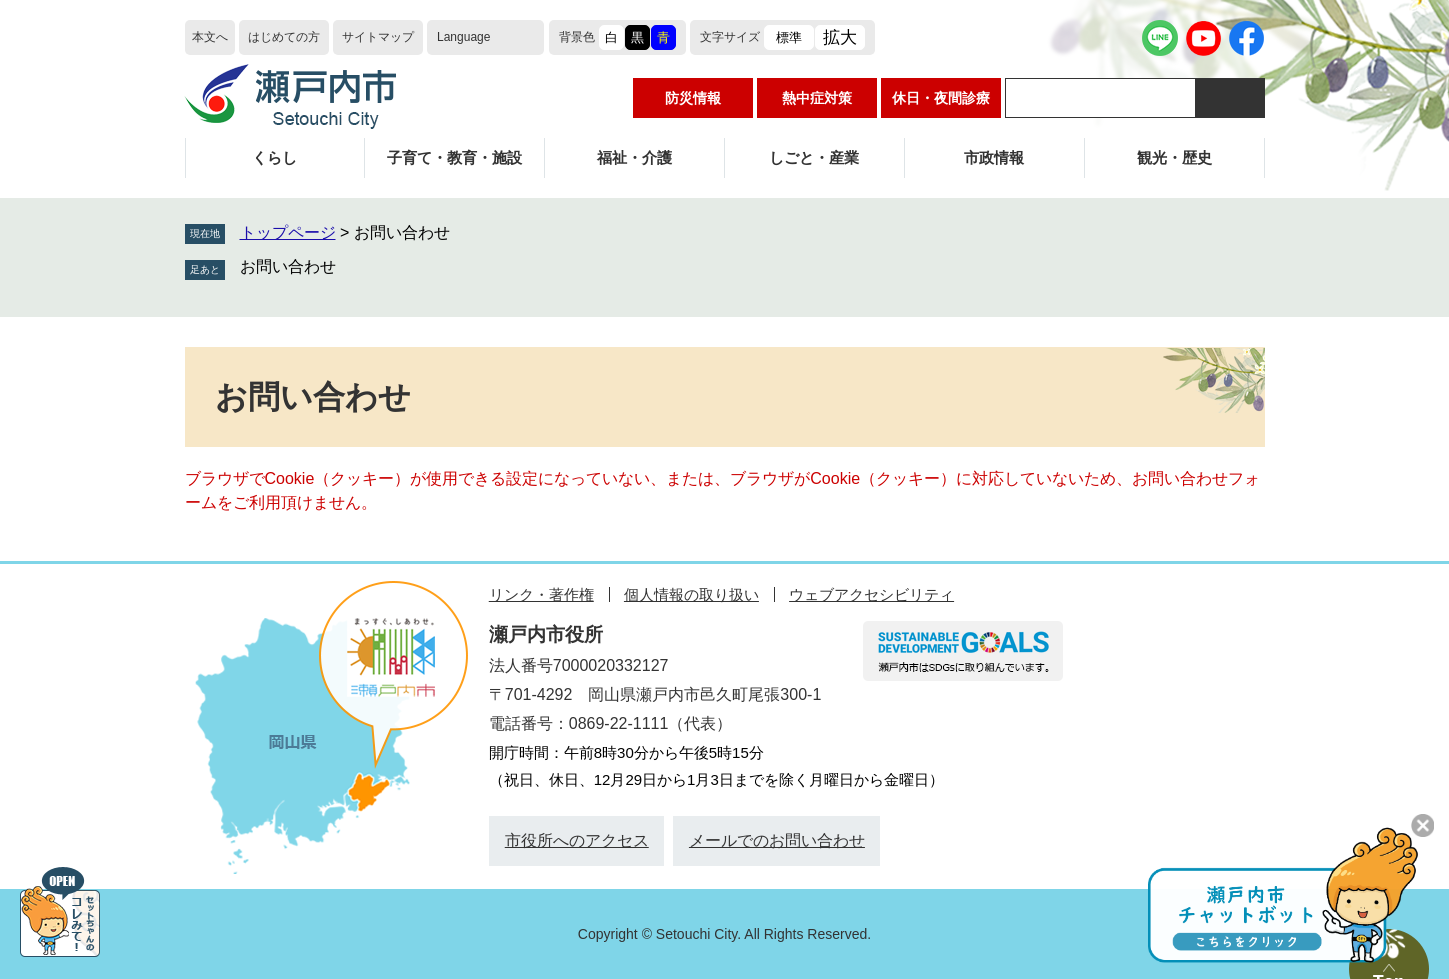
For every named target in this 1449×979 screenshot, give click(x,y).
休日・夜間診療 (941, 98)
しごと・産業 (814, 157)
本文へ (210, 37)
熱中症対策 (817, 98)
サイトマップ (378, 37)
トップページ (288, 232)
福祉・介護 (634, 157)
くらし (274, 157)
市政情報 (994, 157)
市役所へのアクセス (577, 840)
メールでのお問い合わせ (777, 840)
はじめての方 (284, 37)
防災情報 (693, 98)
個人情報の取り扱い (691, 594)
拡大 (840, 37)
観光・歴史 (1174, 157)
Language (463, 37)
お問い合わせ (288, 266)
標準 (789, 37)
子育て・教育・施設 (454, 157)
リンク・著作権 (541, 594)
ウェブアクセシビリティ (871, 594)
